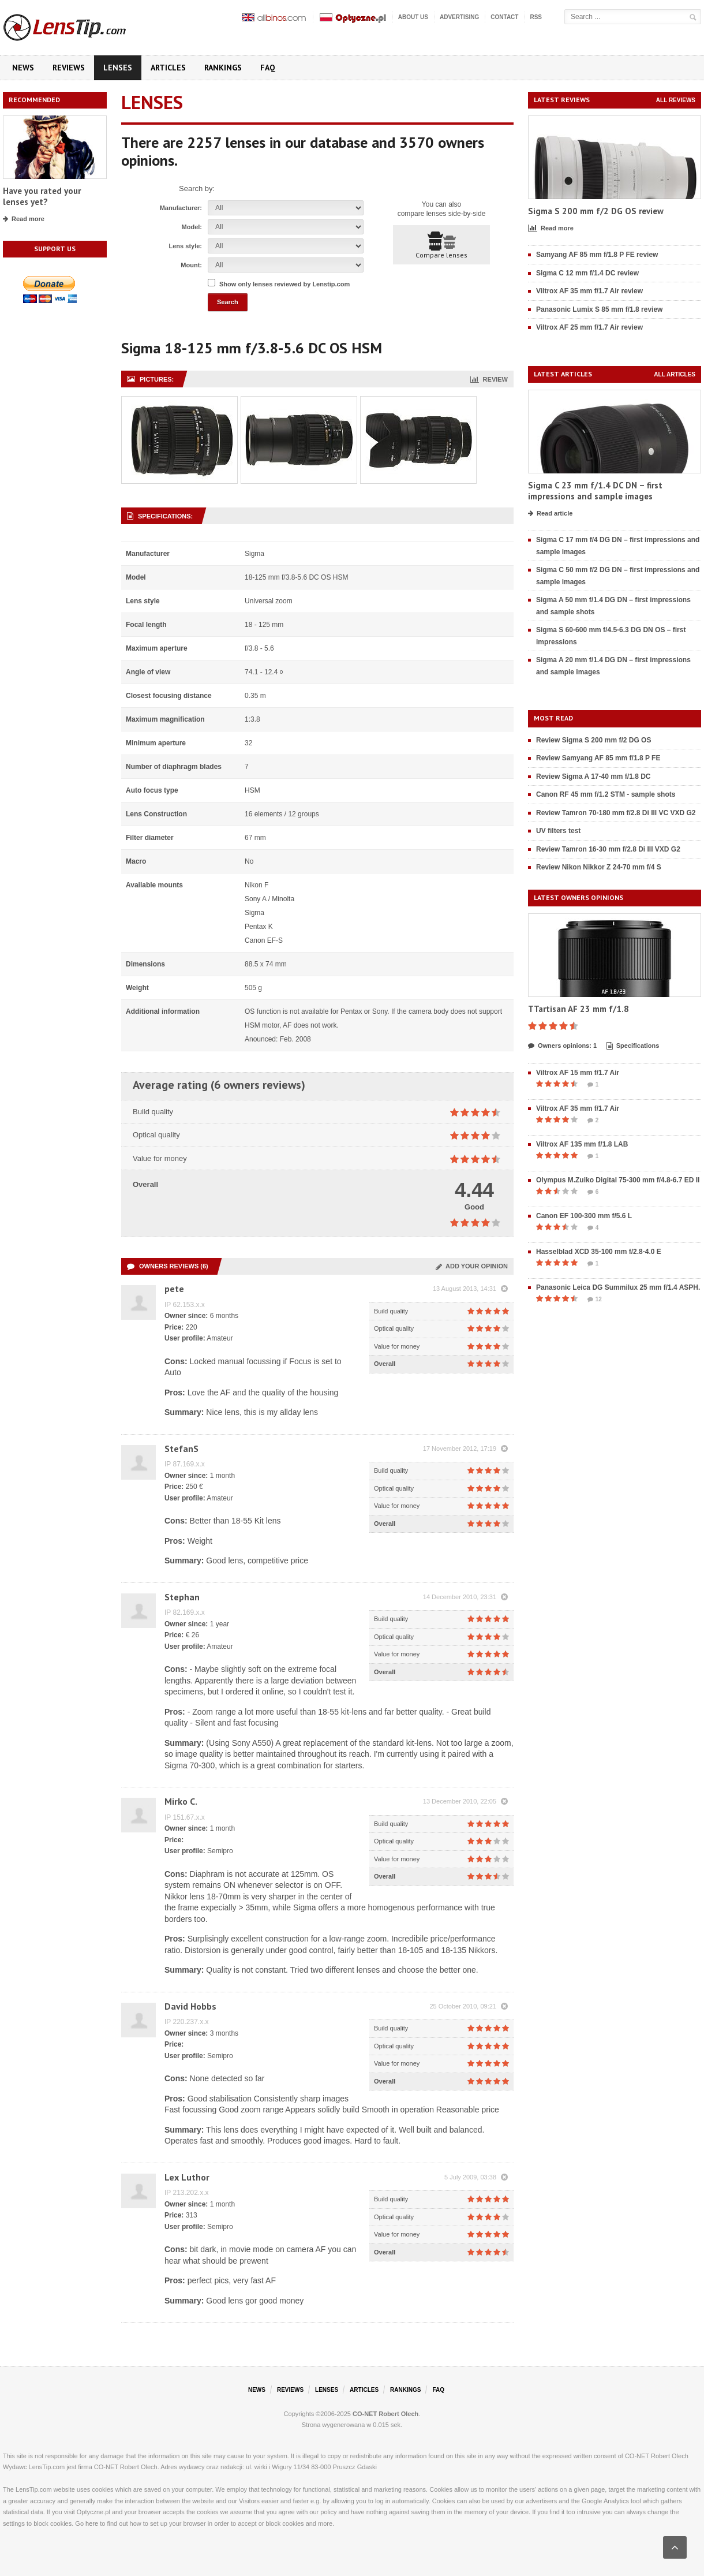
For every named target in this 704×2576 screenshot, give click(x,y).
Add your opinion (472, 1266)
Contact (504, 17)
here (91, 2523)
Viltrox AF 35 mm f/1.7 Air (577, 1108)
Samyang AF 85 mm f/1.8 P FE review (597, 255)
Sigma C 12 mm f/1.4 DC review (587, 273)
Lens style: (185, 245)
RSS (536, 17)
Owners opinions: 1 (562, 1046)
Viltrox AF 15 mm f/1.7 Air (577, 1073)
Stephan (182, 1597)
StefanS (181, 1448)
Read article (550, 514)
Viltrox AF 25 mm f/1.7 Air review (589, 327)
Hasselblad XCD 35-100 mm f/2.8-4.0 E (598, 1252)
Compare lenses (441, 245)
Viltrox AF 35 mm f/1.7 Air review (589, 291)
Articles (168, 67)
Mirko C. (180, 1801)
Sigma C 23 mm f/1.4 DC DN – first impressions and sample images (595, 491)
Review (489, 379)
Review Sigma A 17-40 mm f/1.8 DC (593, 776)
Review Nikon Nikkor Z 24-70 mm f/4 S (598, 867)
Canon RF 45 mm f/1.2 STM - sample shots (605, 794)
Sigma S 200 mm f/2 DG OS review (596, 211)
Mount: (191, 265)
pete (174, 1288)
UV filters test (558, 831)
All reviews (675, 100)
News (23, 67)
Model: (192, 226)
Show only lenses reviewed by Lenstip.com (284, 284)
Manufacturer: (181, 207)
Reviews (69, 67)
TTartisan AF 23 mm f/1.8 (578, 1008)
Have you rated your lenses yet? (42, 196)
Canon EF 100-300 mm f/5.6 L (584, 1216)
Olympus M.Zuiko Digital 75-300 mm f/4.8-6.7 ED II (617, 1180)
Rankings (223, 67)
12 (594, 1299)
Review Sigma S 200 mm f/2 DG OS (593, 740)
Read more (23, 219)
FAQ (267, 67)
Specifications (633, 1046)
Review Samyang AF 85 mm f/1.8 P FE (598, 758)
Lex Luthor (186, 2177)
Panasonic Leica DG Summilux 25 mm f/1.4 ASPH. (618, 1287)
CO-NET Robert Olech (385, 2413)
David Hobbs (190, 2006)
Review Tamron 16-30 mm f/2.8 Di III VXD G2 (608, 849)
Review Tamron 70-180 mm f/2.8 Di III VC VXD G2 (616, 813)
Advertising (459, 17)
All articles (674, 374)
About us (413, 17)
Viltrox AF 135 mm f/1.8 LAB (582, 1144)
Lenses (117, 67)
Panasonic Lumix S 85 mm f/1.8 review (599, 309)
